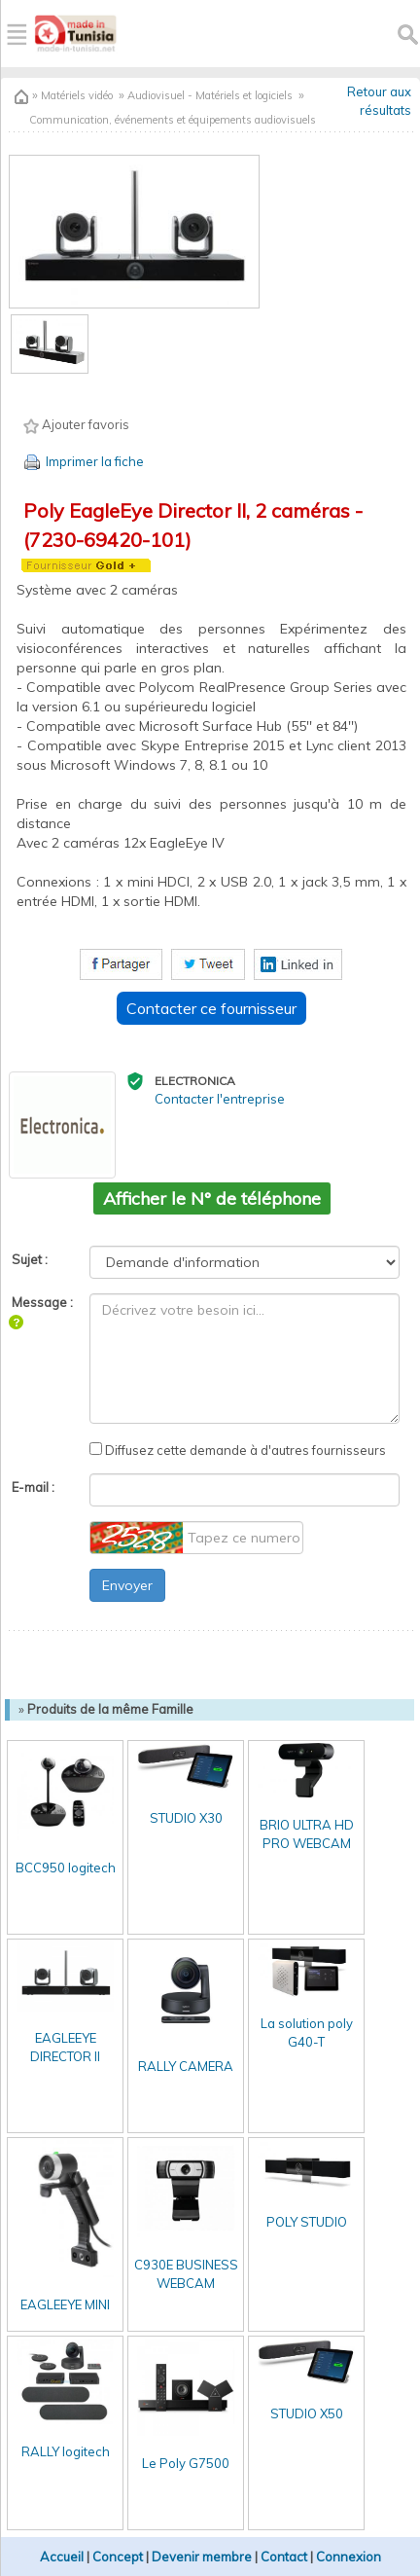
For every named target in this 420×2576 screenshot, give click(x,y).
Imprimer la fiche (82, 461)
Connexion (348, 2556)
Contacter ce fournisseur (211, 1008)
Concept (117, 2556)
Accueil (62, 2556)
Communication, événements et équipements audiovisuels (172, 120)
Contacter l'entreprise (220, 1099)
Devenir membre (202, 2556)
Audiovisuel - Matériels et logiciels (210, 95)
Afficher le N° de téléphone (212, 1198)
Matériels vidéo (75, 95)
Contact (284, 2556)
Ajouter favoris (76, 425)
